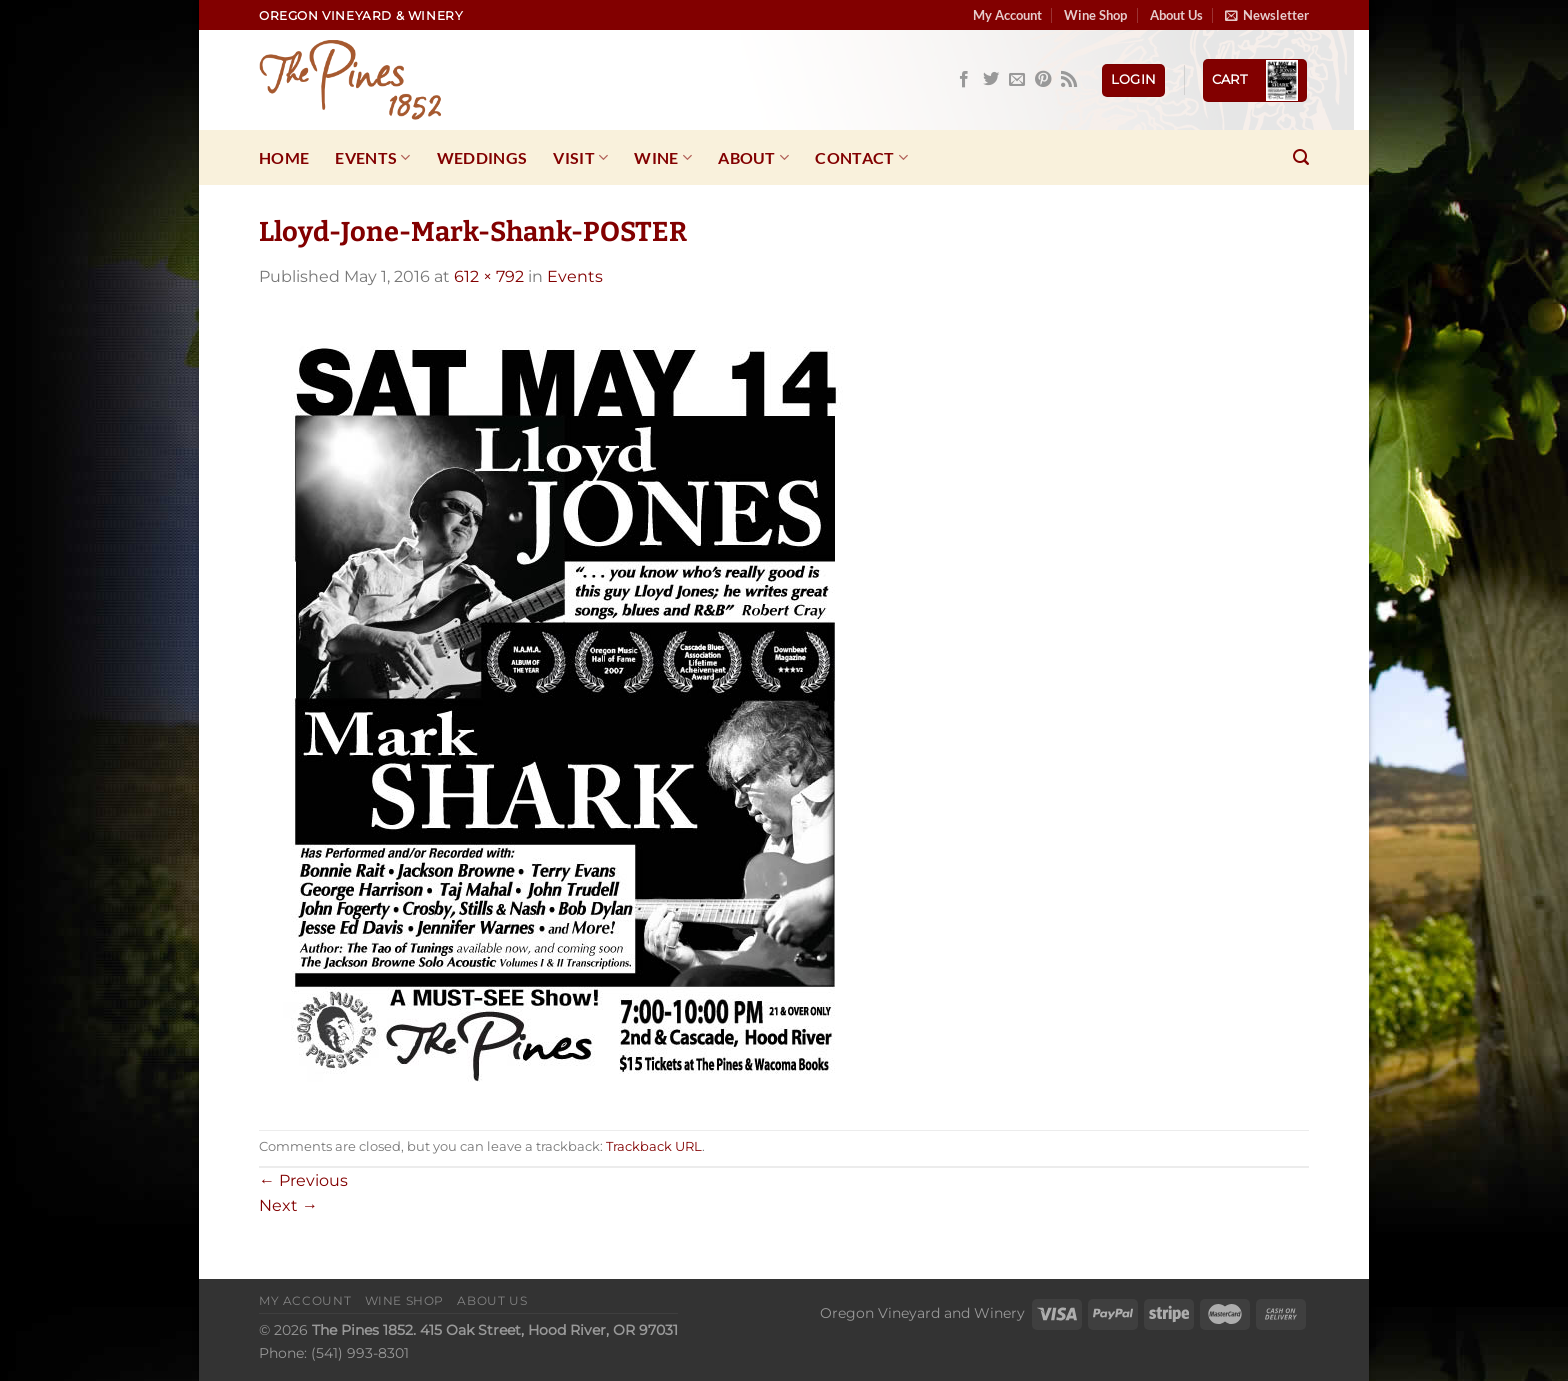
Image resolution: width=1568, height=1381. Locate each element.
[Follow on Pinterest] (1043, 80)
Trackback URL (654, 1146)
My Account (1007, 15)
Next (288, 1205)
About (753, 158)
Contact (861, 158)
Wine (663, 158)
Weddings (482, 157)
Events (372, 158)
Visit (580, 158)
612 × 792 (489, 276)
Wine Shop (1095, 15)
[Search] (1301, 157)
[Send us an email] (1017, 80)
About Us (1176, 15)
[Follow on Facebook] (964, 80)
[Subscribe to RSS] (1069, 80)
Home (284, 157)
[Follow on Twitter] (991, 80)
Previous (303, 1180)
